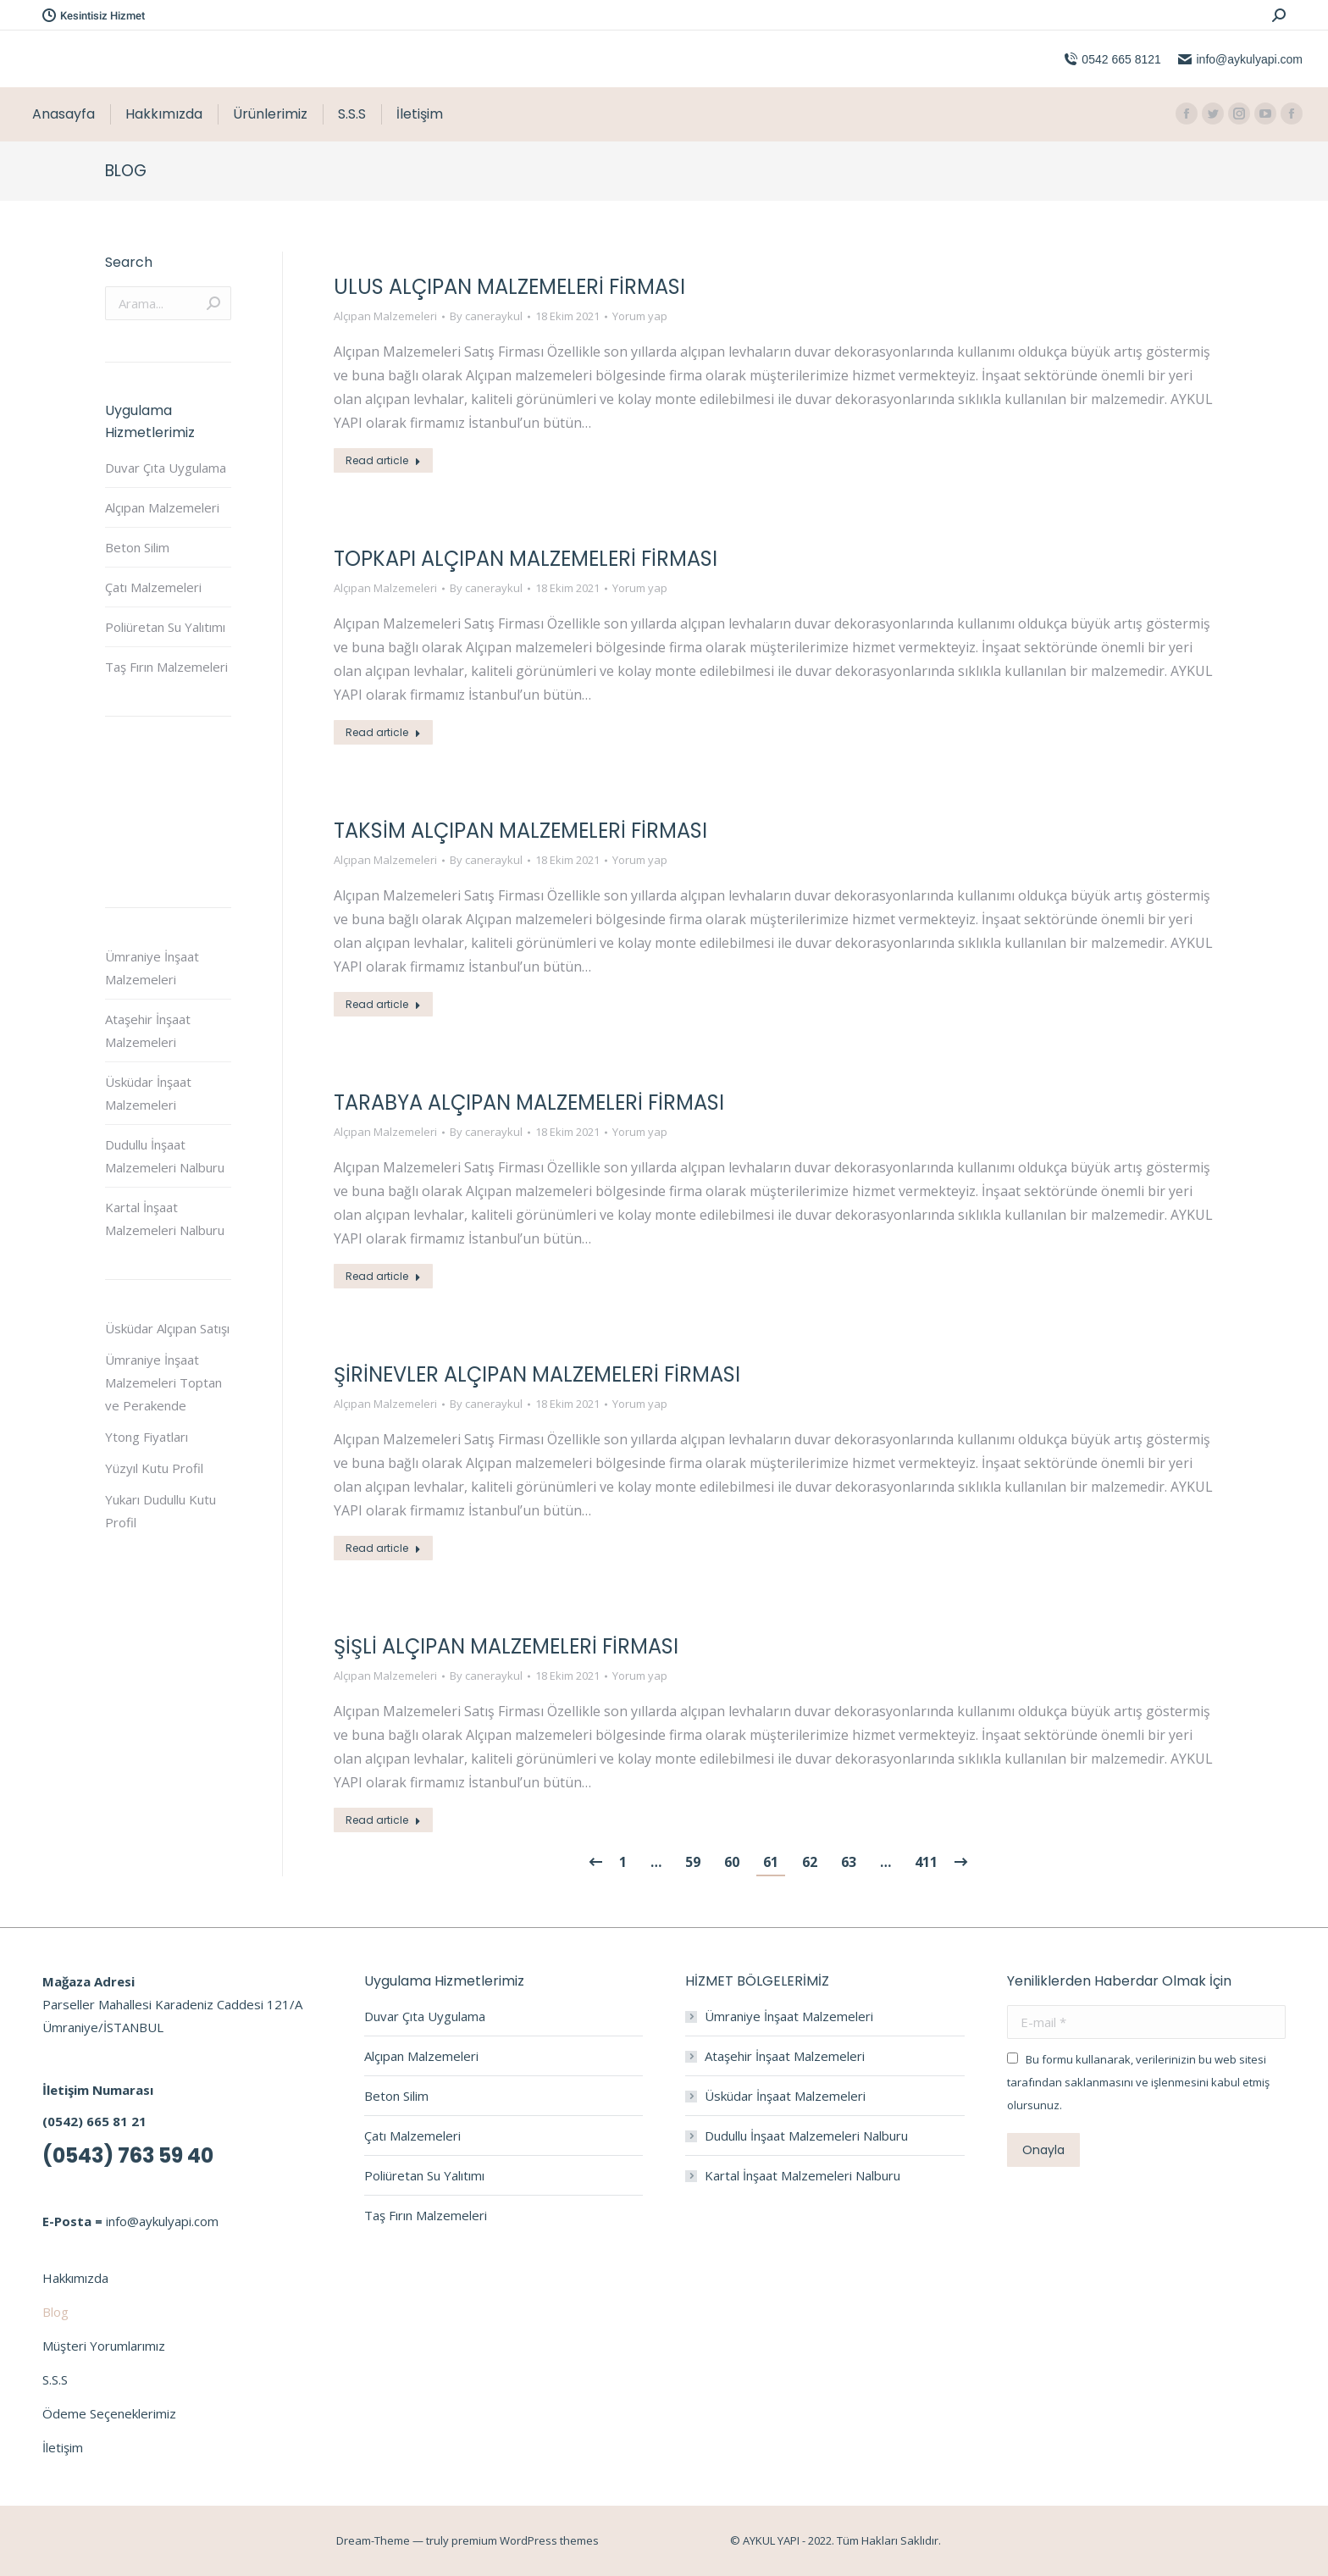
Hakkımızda (75, 2277)
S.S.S (55, 2379)
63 (848, 1862)
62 (809, 1862)
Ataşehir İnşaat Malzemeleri (148, 1030)
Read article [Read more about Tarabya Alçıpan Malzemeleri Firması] (383, 1276)
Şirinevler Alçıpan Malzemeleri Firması (537, 1374)
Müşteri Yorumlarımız (103, 2345)
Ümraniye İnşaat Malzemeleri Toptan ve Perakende (163, 1382)
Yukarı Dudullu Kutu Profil (160, 1511)
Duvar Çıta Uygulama (165, 467)
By (486, 316)
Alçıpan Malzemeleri (385, 316)
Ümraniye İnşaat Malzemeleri (152, 968)
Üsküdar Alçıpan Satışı (167, 1328)
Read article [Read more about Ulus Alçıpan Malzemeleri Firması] (383, 460)
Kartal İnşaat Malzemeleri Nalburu (164, 1218)
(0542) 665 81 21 (94, 2121)
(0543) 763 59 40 (127, 2155)
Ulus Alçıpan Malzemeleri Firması (509, 287)
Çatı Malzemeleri (153, 587)
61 (770, 1862)
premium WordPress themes (525, 2540)
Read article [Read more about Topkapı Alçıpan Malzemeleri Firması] (383, 732)
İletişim (62, 2447)
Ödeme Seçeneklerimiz (109, 2413)
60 (731, 1862)
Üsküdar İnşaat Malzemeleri (148, 1093)
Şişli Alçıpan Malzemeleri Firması (506, 1646)
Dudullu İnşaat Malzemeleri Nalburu (164, 1156)
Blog (55, 2311)
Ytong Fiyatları (146, 1436)
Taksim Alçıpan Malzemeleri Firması (520, 831)
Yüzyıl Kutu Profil (154, 1468)
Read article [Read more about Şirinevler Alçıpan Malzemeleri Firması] (383, 1548)
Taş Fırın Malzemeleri (166, 666)
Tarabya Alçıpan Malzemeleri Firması (529, 1102)
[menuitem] (63, 114)
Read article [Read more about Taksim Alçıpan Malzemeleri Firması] (383, 1004)
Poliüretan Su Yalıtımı (165, 626)
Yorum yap (639, 316)
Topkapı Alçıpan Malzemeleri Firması (525, 559)
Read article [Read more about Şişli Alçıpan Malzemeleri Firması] (383, 1820)
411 (926, 1862)
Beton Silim (137, 547)
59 (692, 1862)
